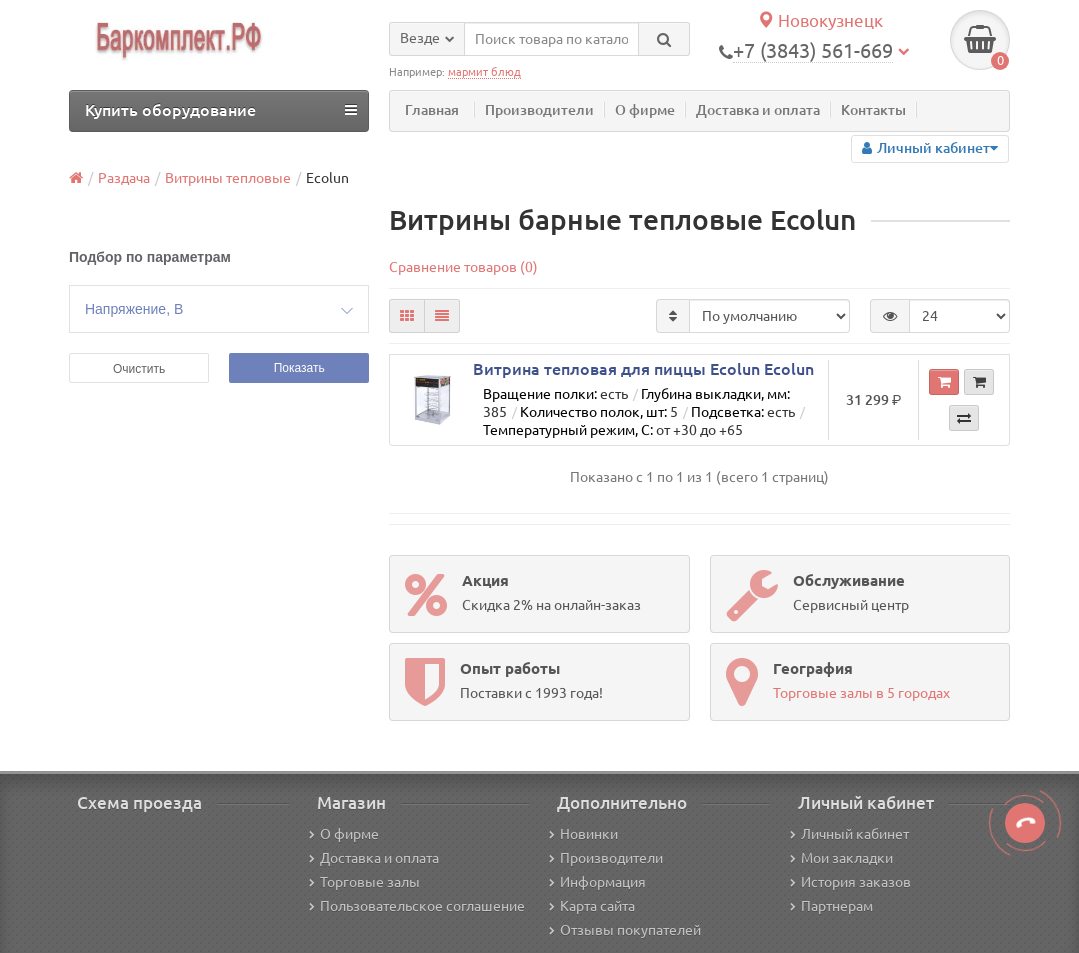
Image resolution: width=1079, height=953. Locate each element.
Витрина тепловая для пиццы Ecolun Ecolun (643, 369)
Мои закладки (841, 858)
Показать (299, 368)
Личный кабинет (849, 834)
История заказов (850, 882)
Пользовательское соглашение (417, 906)
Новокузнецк (820, 20)
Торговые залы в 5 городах (861, 693)
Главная (432, 110)
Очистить (139, 369)
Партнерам (831, 906)
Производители (539, 110)
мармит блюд (484, 72)
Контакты (873, 110)
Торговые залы (364, 882)
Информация (597, 882)
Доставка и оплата (758, 110)
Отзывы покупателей (625, 930)
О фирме (645, 110)
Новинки (583, 834)
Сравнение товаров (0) (463, 267)
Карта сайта (592, 906)
